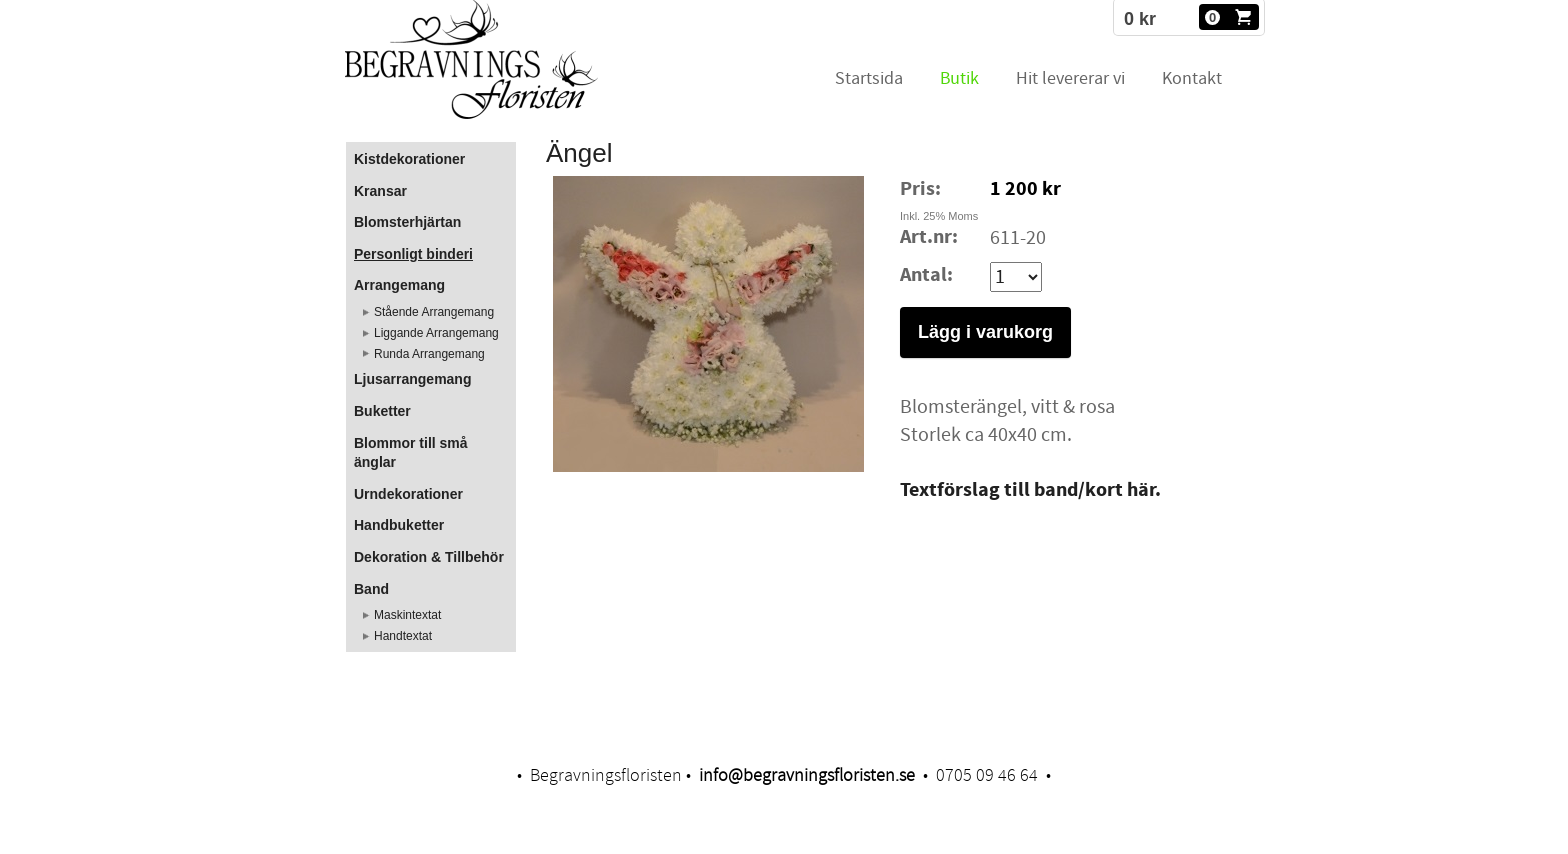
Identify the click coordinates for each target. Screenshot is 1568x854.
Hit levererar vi (1070, 78)
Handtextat (403, 636)
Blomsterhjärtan (407, 222)
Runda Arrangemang (429, 354)
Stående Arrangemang (434, 312)
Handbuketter (399, 525)
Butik (959, 78)
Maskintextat (407, 615)
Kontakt (1192, 78)
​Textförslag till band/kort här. (1030, 490)
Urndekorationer (408, 494)
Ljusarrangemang (412, 379)
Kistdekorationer (409, 159)
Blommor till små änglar (411, 453)
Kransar (380, 191)
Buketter (382, 411)
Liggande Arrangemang (436, 333)
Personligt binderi (413, 254)
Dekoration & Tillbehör (429, 557)
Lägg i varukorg (985, 332)
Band (371, 589)
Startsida (869, 78)
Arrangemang (399, 285)
